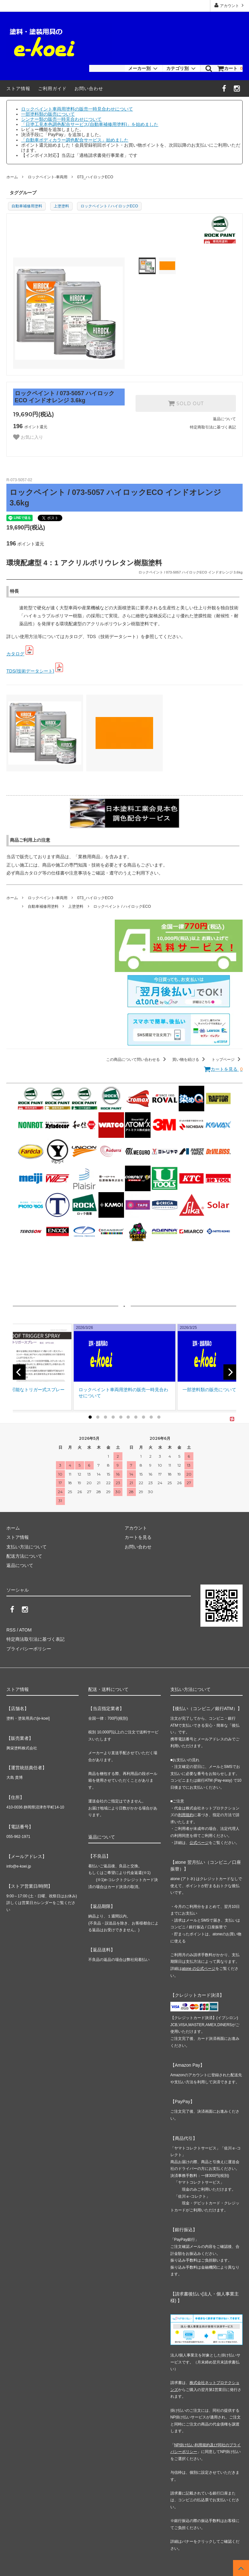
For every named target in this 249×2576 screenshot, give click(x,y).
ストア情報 (18, 88)
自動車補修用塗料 (27, 206)
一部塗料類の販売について (48, 114)
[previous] (19, 1372)
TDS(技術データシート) (30, 671)
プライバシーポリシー (28, 1648)
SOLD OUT (186, 403)
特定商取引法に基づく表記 (213, 427)
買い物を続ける (189, 1059)
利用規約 (185, 1815)
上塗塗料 (61, 206)
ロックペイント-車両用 (47, 177)
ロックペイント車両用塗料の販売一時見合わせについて (77, 109)
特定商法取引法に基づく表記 (35, 1639)
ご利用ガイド (52, 88)
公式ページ (199, 1842)
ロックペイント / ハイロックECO (109, 206)
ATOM (25, 1629)
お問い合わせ (88, 88)
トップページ (227, 1059)
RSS (11, 1629)
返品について (224, 419)
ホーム (12, 177)
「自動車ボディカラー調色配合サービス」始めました (74, 140)
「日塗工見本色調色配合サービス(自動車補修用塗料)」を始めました (89, 124)
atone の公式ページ (198, 1968)
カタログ (15, 653)
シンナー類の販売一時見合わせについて (61, 119)
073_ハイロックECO (95, 177)
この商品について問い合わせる (137, 1059)
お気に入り (28, 437)
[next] (229, 1372)
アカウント (229, 5)
